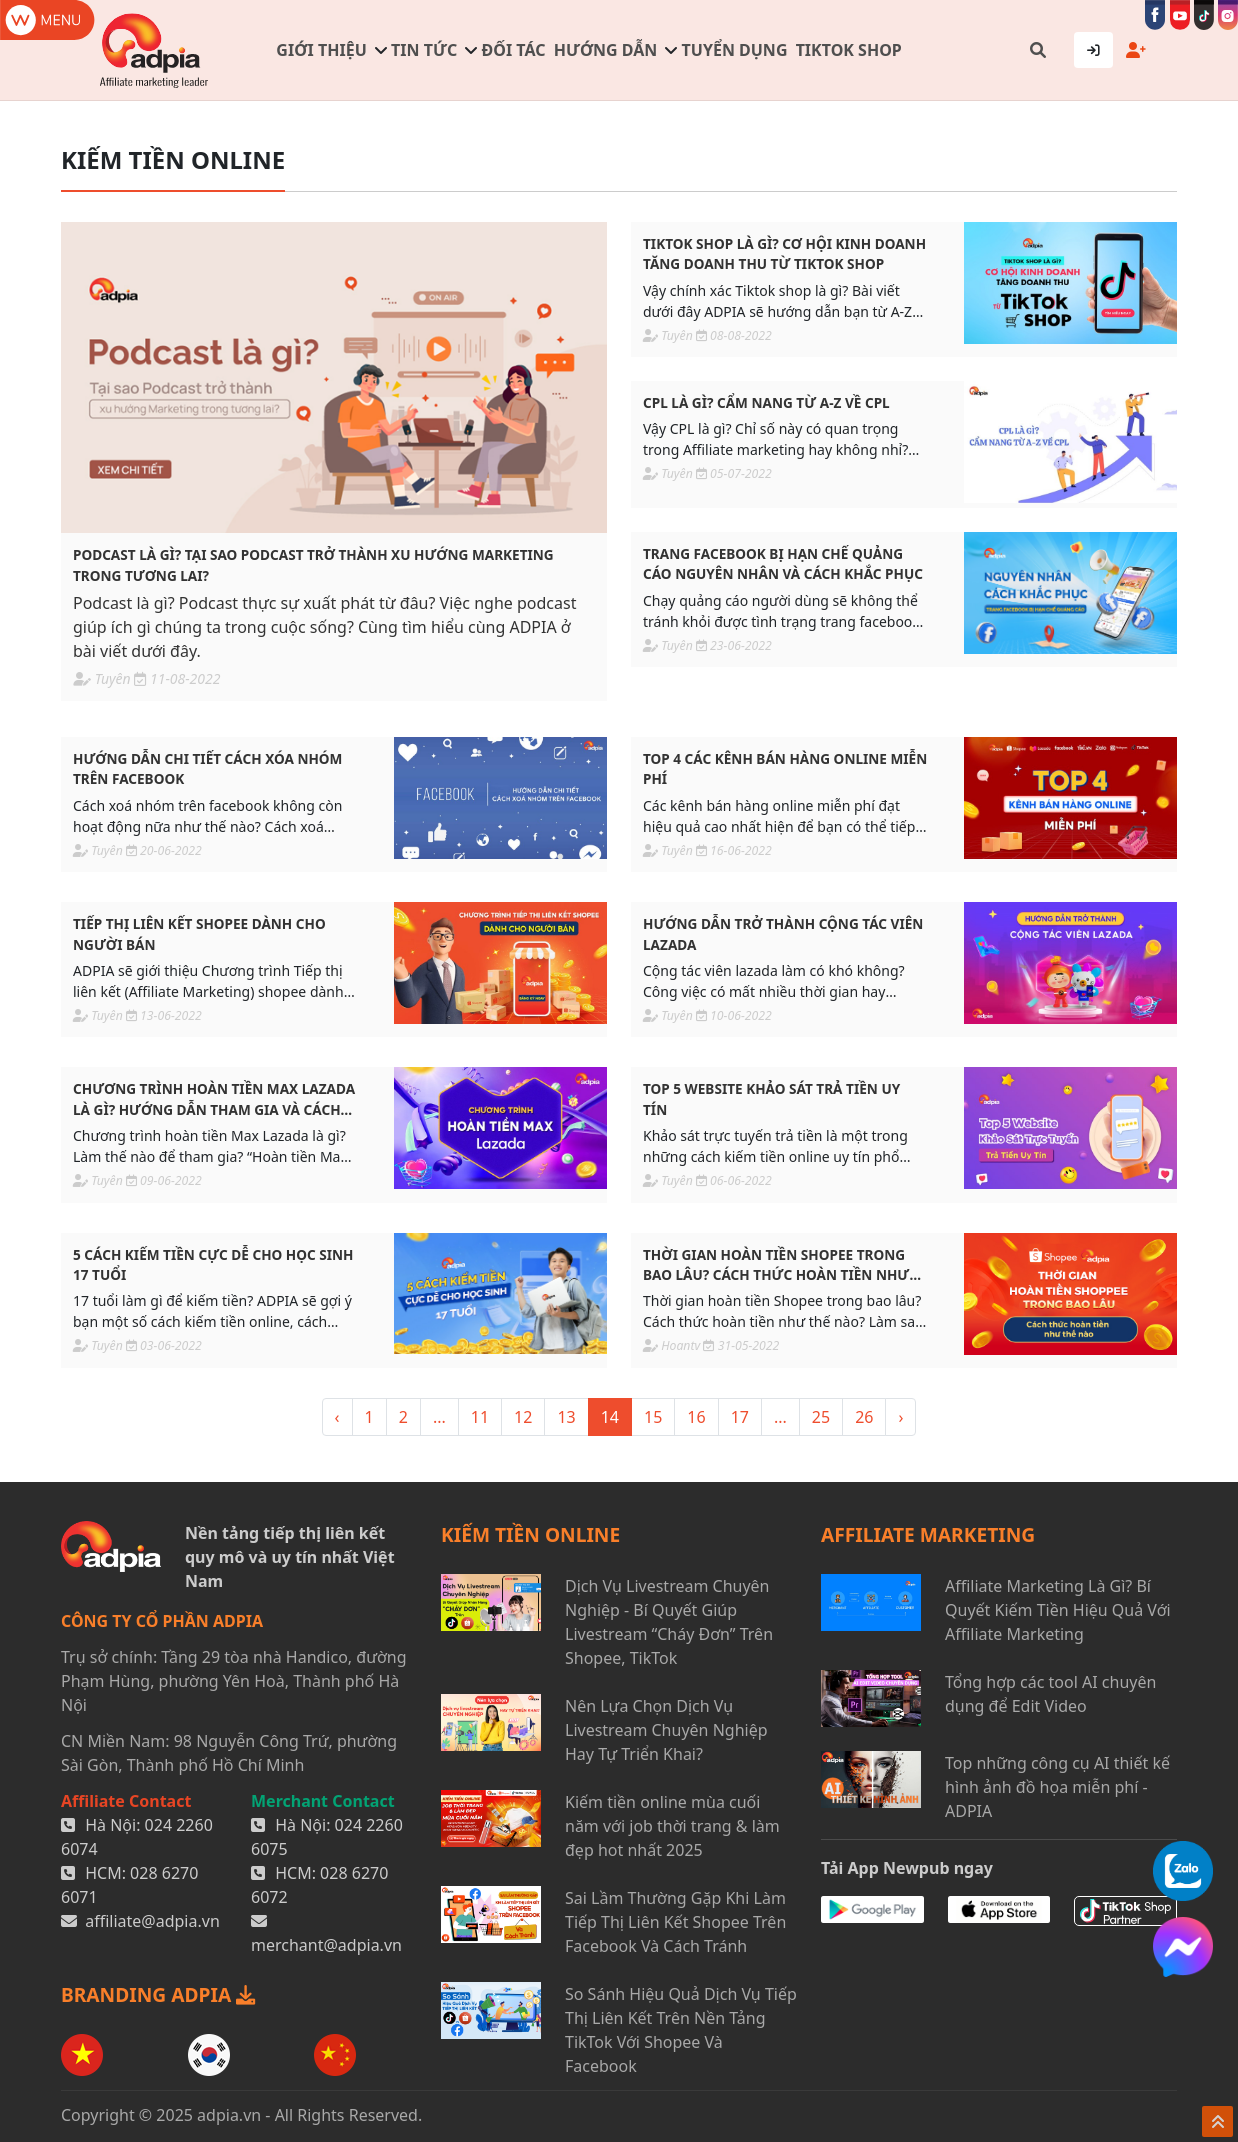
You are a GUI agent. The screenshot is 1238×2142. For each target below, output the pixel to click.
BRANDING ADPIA (158, 1994)
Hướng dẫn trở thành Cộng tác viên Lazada (783, 933)
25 (821, 1417)
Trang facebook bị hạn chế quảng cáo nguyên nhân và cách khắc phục (783, 563)
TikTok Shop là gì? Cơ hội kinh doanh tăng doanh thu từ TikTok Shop (784, 253)
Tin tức (424, 50)
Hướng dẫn (606, 50)
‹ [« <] (337, 1417)
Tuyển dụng (735, 50)
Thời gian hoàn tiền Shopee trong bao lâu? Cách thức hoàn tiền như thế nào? (776, 1265)
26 (864, 1417)
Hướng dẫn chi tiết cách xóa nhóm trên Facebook (207, 768)
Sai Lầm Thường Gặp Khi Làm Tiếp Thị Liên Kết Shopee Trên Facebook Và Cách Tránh (675, 1922)
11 (480, 1417)
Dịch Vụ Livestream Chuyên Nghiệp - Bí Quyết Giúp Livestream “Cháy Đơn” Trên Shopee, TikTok (669, 1622)
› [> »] (900, 1417)
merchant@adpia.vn (326, 1945)
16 (696, 1417)
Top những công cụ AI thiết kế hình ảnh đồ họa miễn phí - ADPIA (1057, 1787)
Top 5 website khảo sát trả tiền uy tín (771, 1098)
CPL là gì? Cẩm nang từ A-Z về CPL (766, 402)
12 (523, 1417)
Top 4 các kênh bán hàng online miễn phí (785, 768)
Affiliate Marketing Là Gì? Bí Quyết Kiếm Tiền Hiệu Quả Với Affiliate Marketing (1058, 1610)
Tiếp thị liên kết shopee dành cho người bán (199, 933)
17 (740, 1417)
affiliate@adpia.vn (152, 1921)
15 (653, 1417)
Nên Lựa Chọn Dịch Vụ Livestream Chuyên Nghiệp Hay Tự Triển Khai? (666, 1730)
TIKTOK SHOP (849, 50)
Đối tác (514, 50)
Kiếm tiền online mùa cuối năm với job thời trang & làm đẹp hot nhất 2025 (672, 1826)
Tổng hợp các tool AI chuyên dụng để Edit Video (1050, 1694)
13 (566, 1417)
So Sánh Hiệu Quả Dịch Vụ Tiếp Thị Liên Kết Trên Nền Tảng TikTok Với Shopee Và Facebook (681, 2030)
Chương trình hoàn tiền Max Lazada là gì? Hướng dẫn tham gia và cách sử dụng (214, 1099)
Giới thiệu (321, 50)
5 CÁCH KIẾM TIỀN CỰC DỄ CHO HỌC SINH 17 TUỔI (213, 1264)
